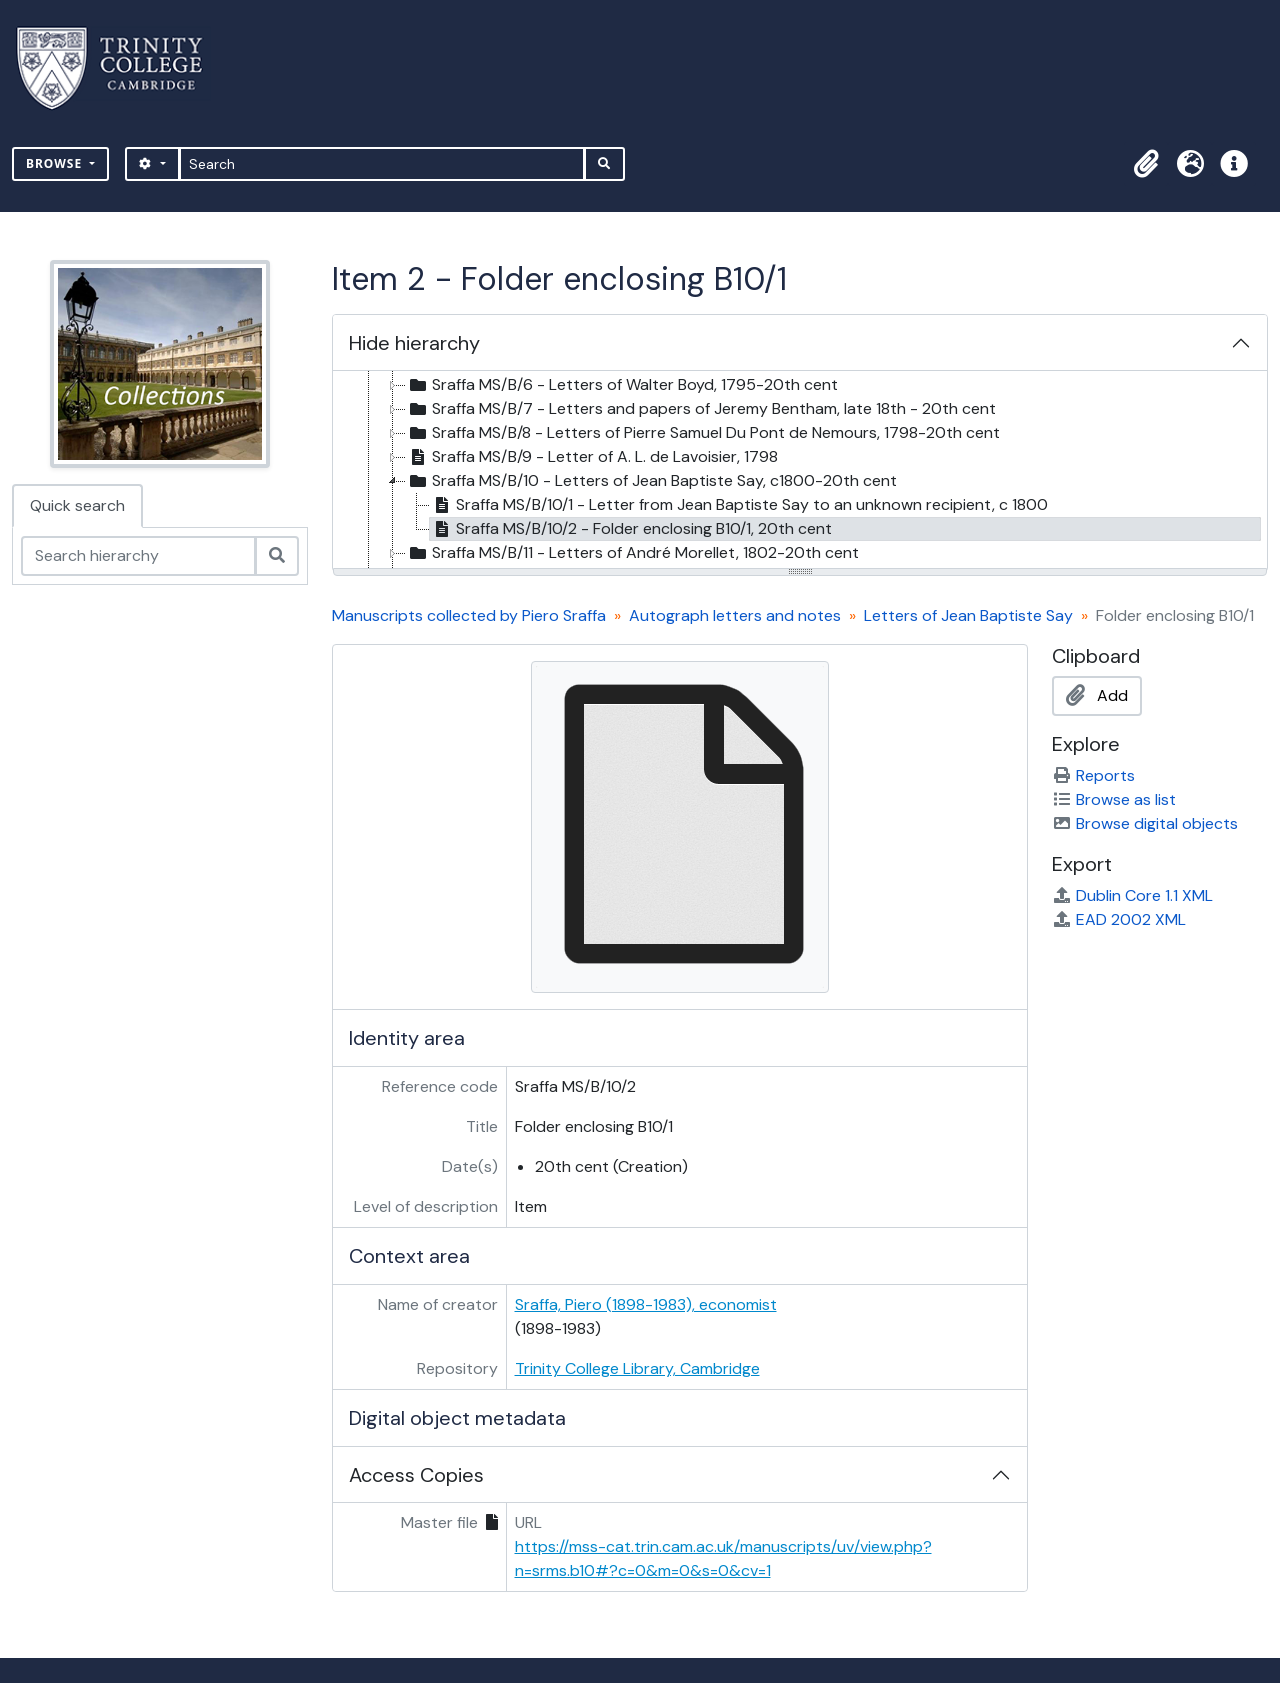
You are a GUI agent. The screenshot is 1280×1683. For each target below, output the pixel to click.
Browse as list (1114, 799)
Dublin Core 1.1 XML (1132, 895)
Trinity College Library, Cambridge (637, 1368)
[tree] (800, 471)
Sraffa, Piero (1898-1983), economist (646, 1304)
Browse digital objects (1145, 823)
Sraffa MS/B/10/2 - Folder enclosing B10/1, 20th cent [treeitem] (631, 529)
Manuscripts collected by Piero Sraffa (469, 615)
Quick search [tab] (77, 505)
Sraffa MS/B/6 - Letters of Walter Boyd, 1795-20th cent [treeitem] (622, 385)
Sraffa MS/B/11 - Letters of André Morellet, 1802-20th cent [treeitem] (632, 553)
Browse (56, 163)
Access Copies (416, 1475)
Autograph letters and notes (735, 615)
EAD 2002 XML (1119, 919)
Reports (1093, 775)
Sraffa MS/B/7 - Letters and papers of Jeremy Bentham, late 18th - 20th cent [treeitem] (701, 409)
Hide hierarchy (414, 343)
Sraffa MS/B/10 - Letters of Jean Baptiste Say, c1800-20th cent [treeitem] (651, 481)
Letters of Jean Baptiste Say (968, 615)
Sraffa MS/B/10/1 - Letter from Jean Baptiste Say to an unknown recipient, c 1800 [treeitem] (739, 505)
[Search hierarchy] (138, 556)
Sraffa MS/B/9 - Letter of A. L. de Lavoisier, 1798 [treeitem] (592, 457)
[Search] (382, 164)
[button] (1146, 164)
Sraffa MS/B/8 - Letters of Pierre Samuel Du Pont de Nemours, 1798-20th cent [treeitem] (703, 433)
